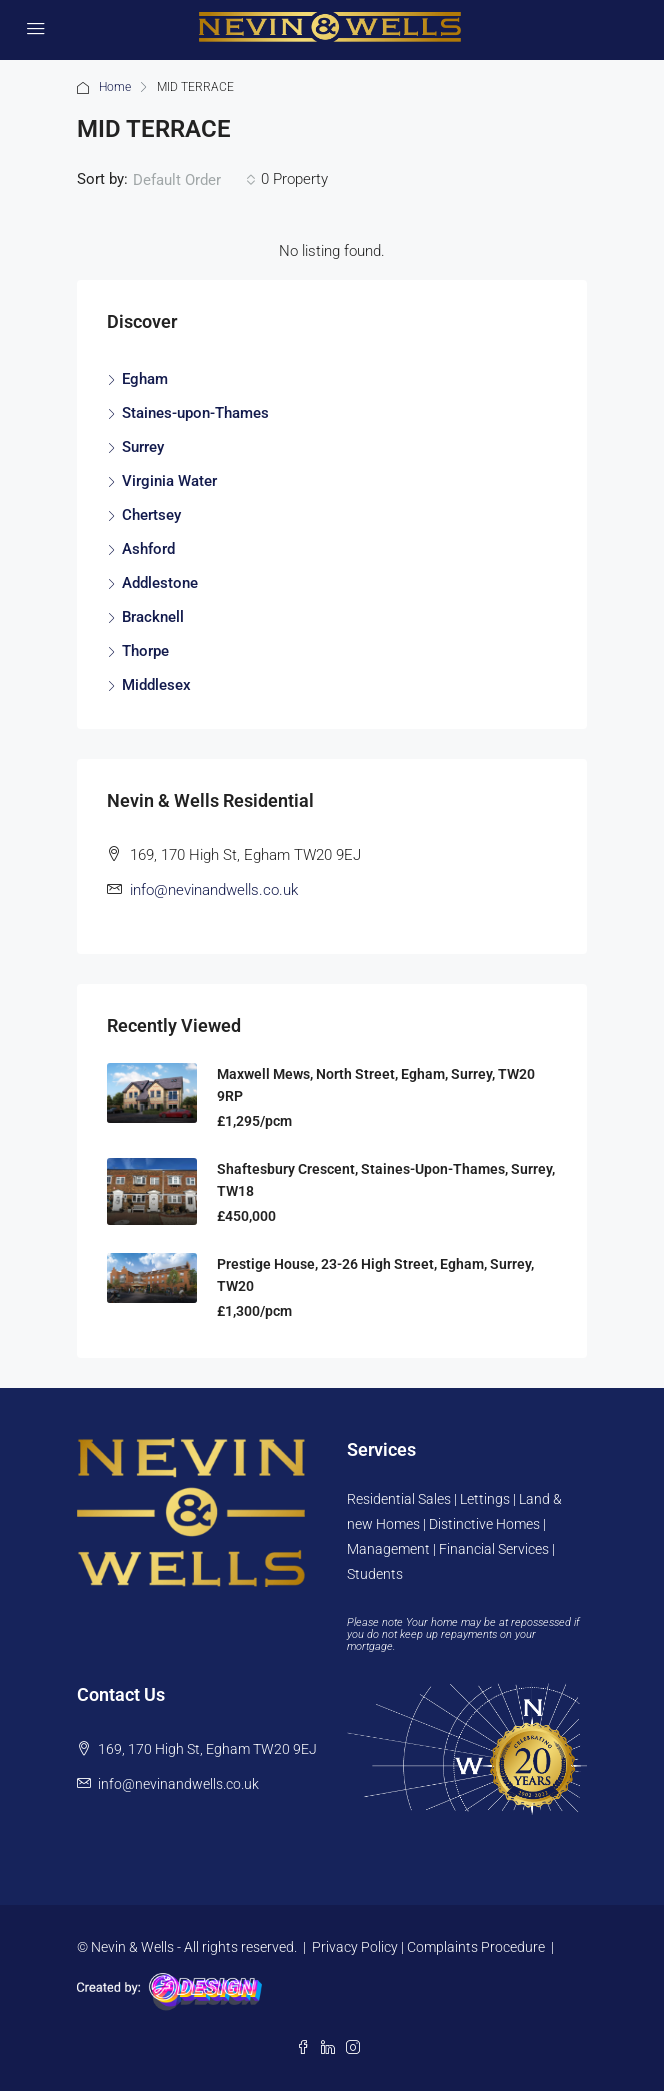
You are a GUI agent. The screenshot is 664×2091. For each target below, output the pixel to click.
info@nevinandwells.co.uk (214, 890)
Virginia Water (169, 481)
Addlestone (160, 583)
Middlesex (156, 685)
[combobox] (194, 180)
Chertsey (151, 515)
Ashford (148, 549)
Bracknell (153, 617)
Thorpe (145, 651)
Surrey (143, 447)
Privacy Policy (355, 1947)
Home (115, 87)
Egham (145, 379)
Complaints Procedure (476, 1947)
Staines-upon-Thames (195, 413)
